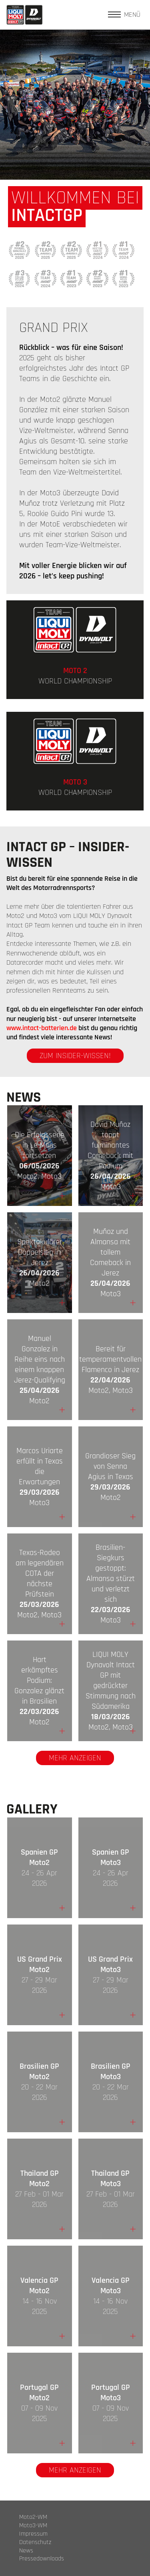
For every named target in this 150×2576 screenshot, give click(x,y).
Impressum (33, 2534)
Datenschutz (35, 2542)
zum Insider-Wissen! (75, 1056)
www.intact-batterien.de (41, 1028)
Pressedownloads (41, 2559)
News (26, 2551)
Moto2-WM (33, 2517)
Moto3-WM (33, 2526)
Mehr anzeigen (75, 1758)
